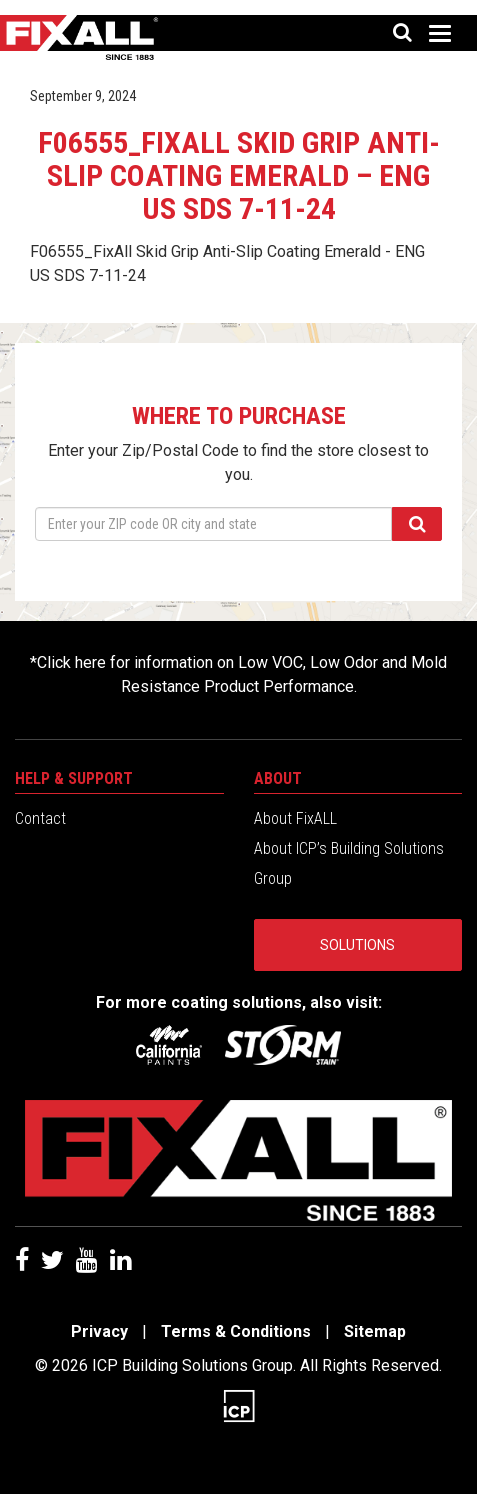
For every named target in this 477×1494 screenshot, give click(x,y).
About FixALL (295, 818)
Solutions (357, 945)
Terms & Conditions (236, 1331)
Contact (40, 818)
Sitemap (375, 1331)
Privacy (99, 1331)
